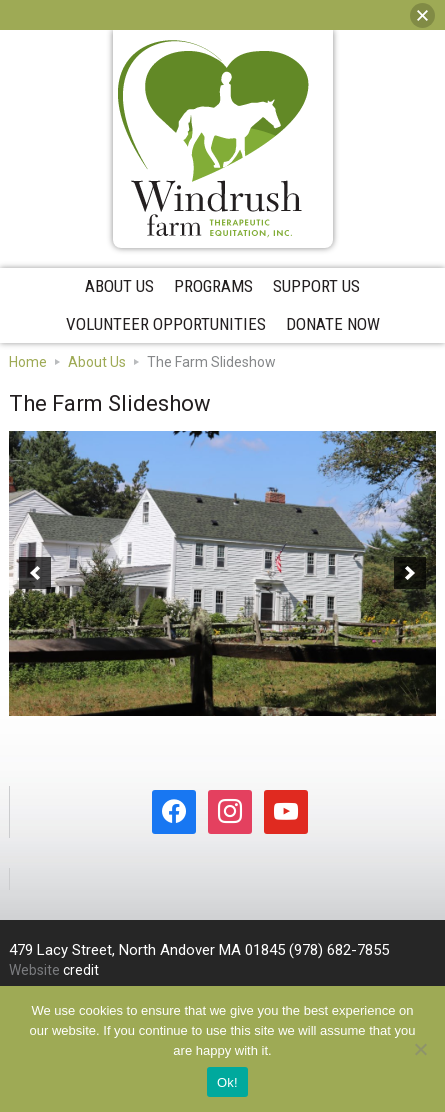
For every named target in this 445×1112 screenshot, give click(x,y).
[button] (35, 573)
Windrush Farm (214, 139)
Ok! (227, 1082)
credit (81, 970)
